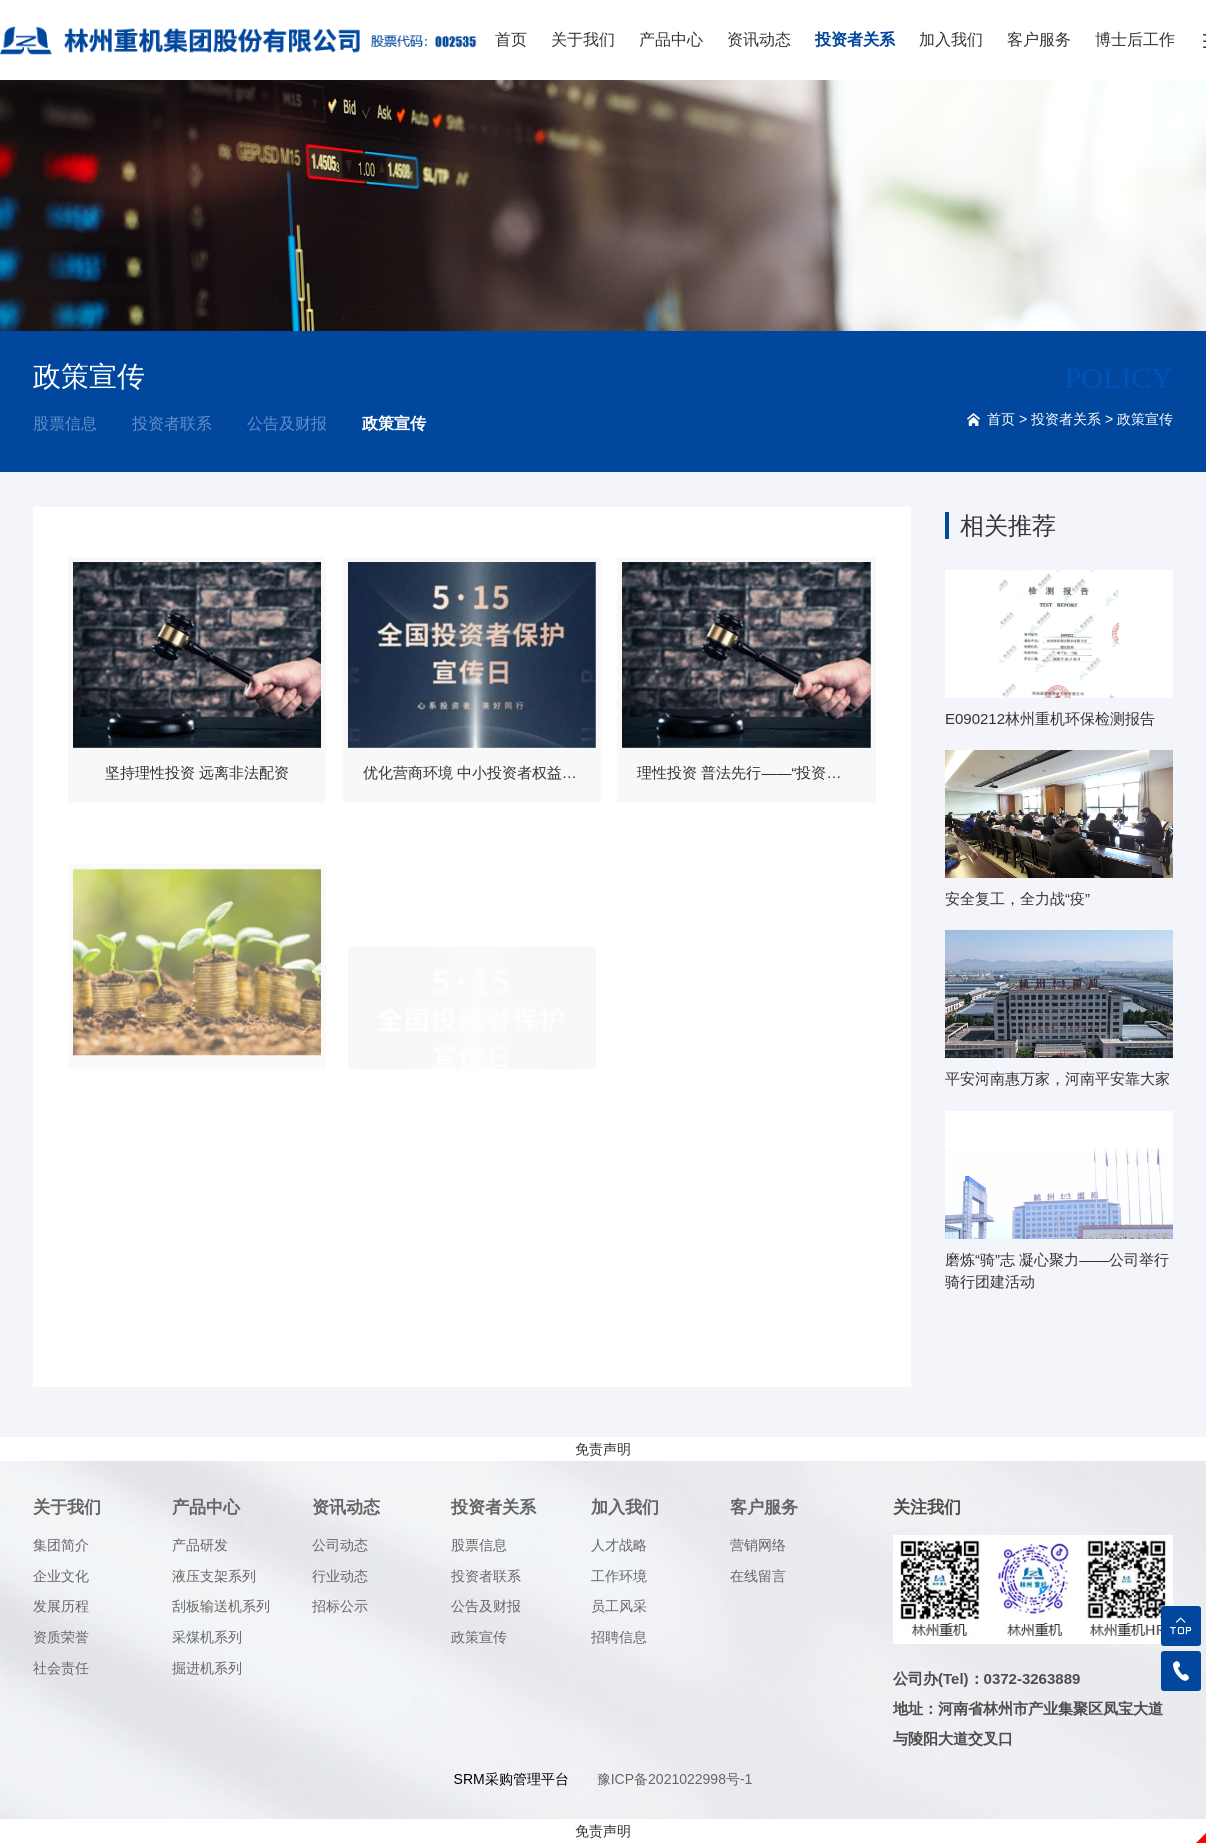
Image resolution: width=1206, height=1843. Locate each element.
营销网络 (758, 1545)
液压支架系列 (214, 1576)
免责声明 (603, 1449)
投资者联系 (172, 423)
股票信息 (65, 423)
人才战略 (619, 1545)
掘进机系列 (207, 1668)
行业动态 (340, 1576)
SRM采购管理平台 (511, 1779)
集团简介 (61, 1545)
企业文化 (61, 1576)
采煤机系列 (207, 1637)
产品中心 (671, 39)
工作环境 (619, 1576)
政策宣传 (394, 423)
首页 (511, 39)
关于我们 (583, 39)
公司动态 (340, 1545)
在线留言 (758, 1576)
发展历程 (61, 1606)
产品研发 (200, 1545)
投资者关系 (855, 39)
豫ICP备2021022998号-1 (675, 1779)
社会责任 (61, 1668)
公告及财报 (287, 423)
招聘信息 (619, 1637)
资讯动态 (759, 39)
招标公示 (340, 1606)
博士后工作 (1135, 39)
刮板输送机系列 (221, 1606)
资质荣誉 (61, 1637)
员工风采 (619, 1606)
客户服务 (1039, 39)
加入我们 (951, 39)
